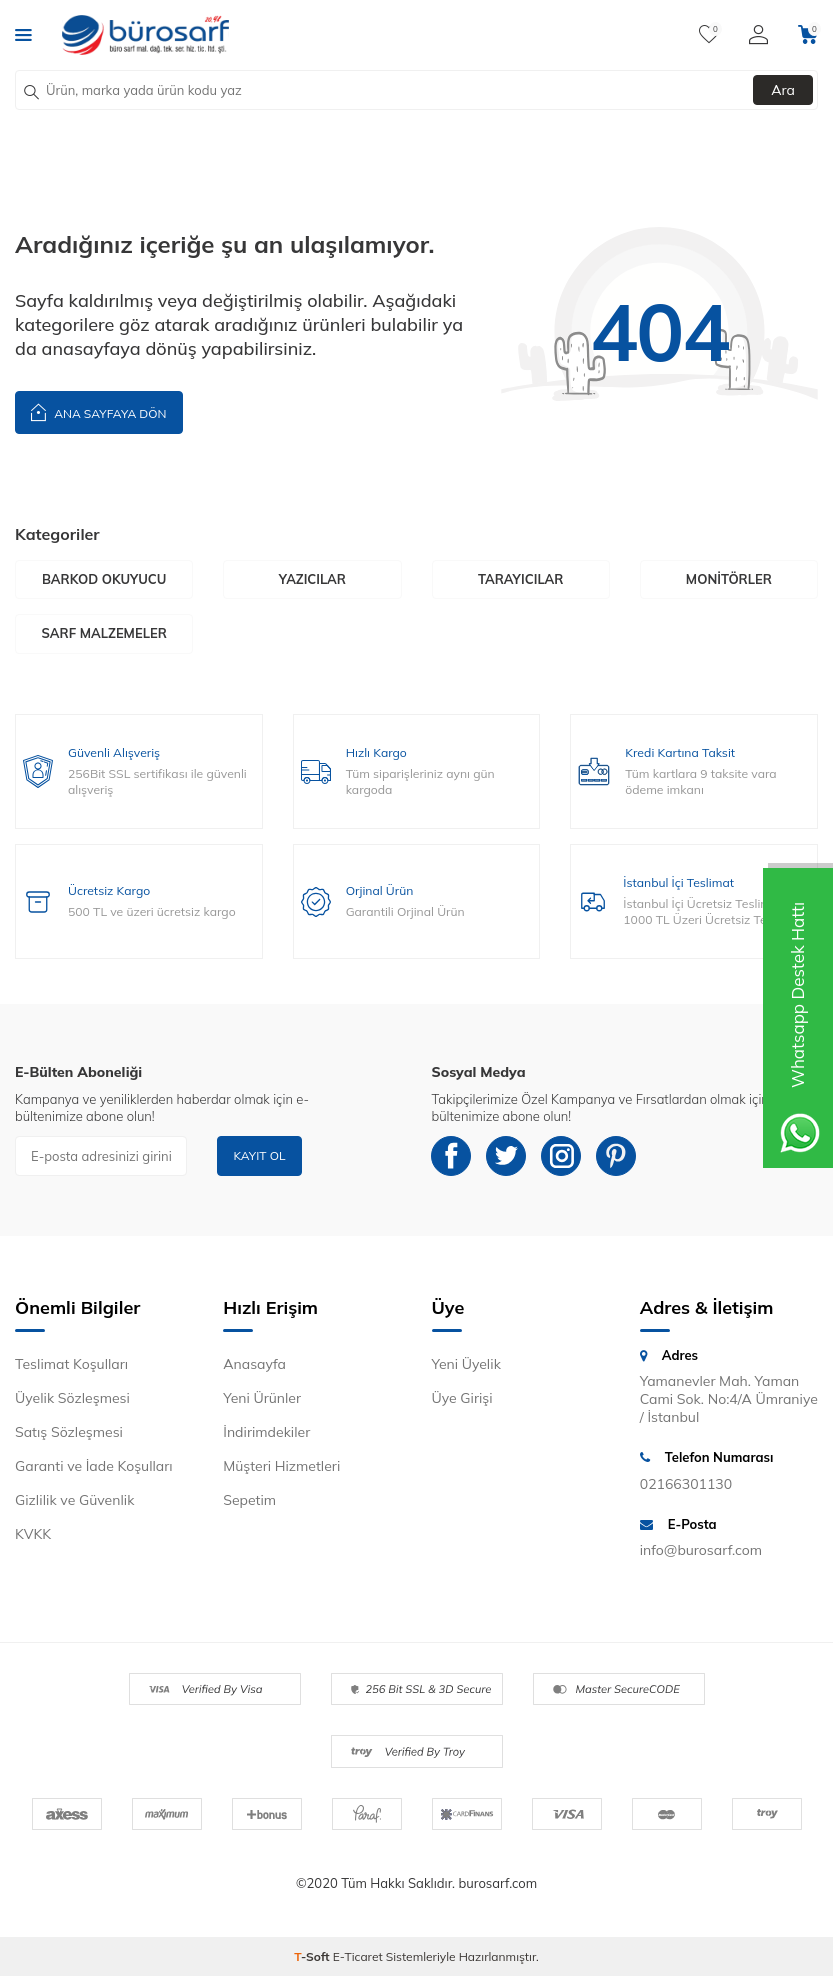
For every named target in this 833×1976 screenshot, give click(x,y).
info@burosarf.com (701, 1550)
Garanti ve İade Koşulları (94, 1466)
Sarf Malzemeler (103, 633)
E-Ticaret (358, 1956)
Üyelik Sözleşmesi (72, 1398)
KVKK (33, 1534)
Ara (783, 90)
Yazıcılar (312, 579)
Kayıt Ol (259, 1155)
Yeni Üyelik (466, 1364)
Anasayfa (254, 1364)
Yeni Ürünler (262, 1398)
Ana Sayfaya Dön (99, 411)
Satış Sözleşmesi (69, 1432)
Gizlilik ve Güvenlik (74, 1500)
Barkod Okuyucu (104, 579)
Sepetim (249, 1500)
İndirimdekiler (266, 1432)
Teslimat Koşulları (71, 1364)
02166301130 (686, 1484)
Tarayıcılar (520, 579)
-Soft (313, 1956)
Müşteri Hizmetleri (281, 1466)
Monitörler (729, 579)
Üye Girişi (462, 1398)
